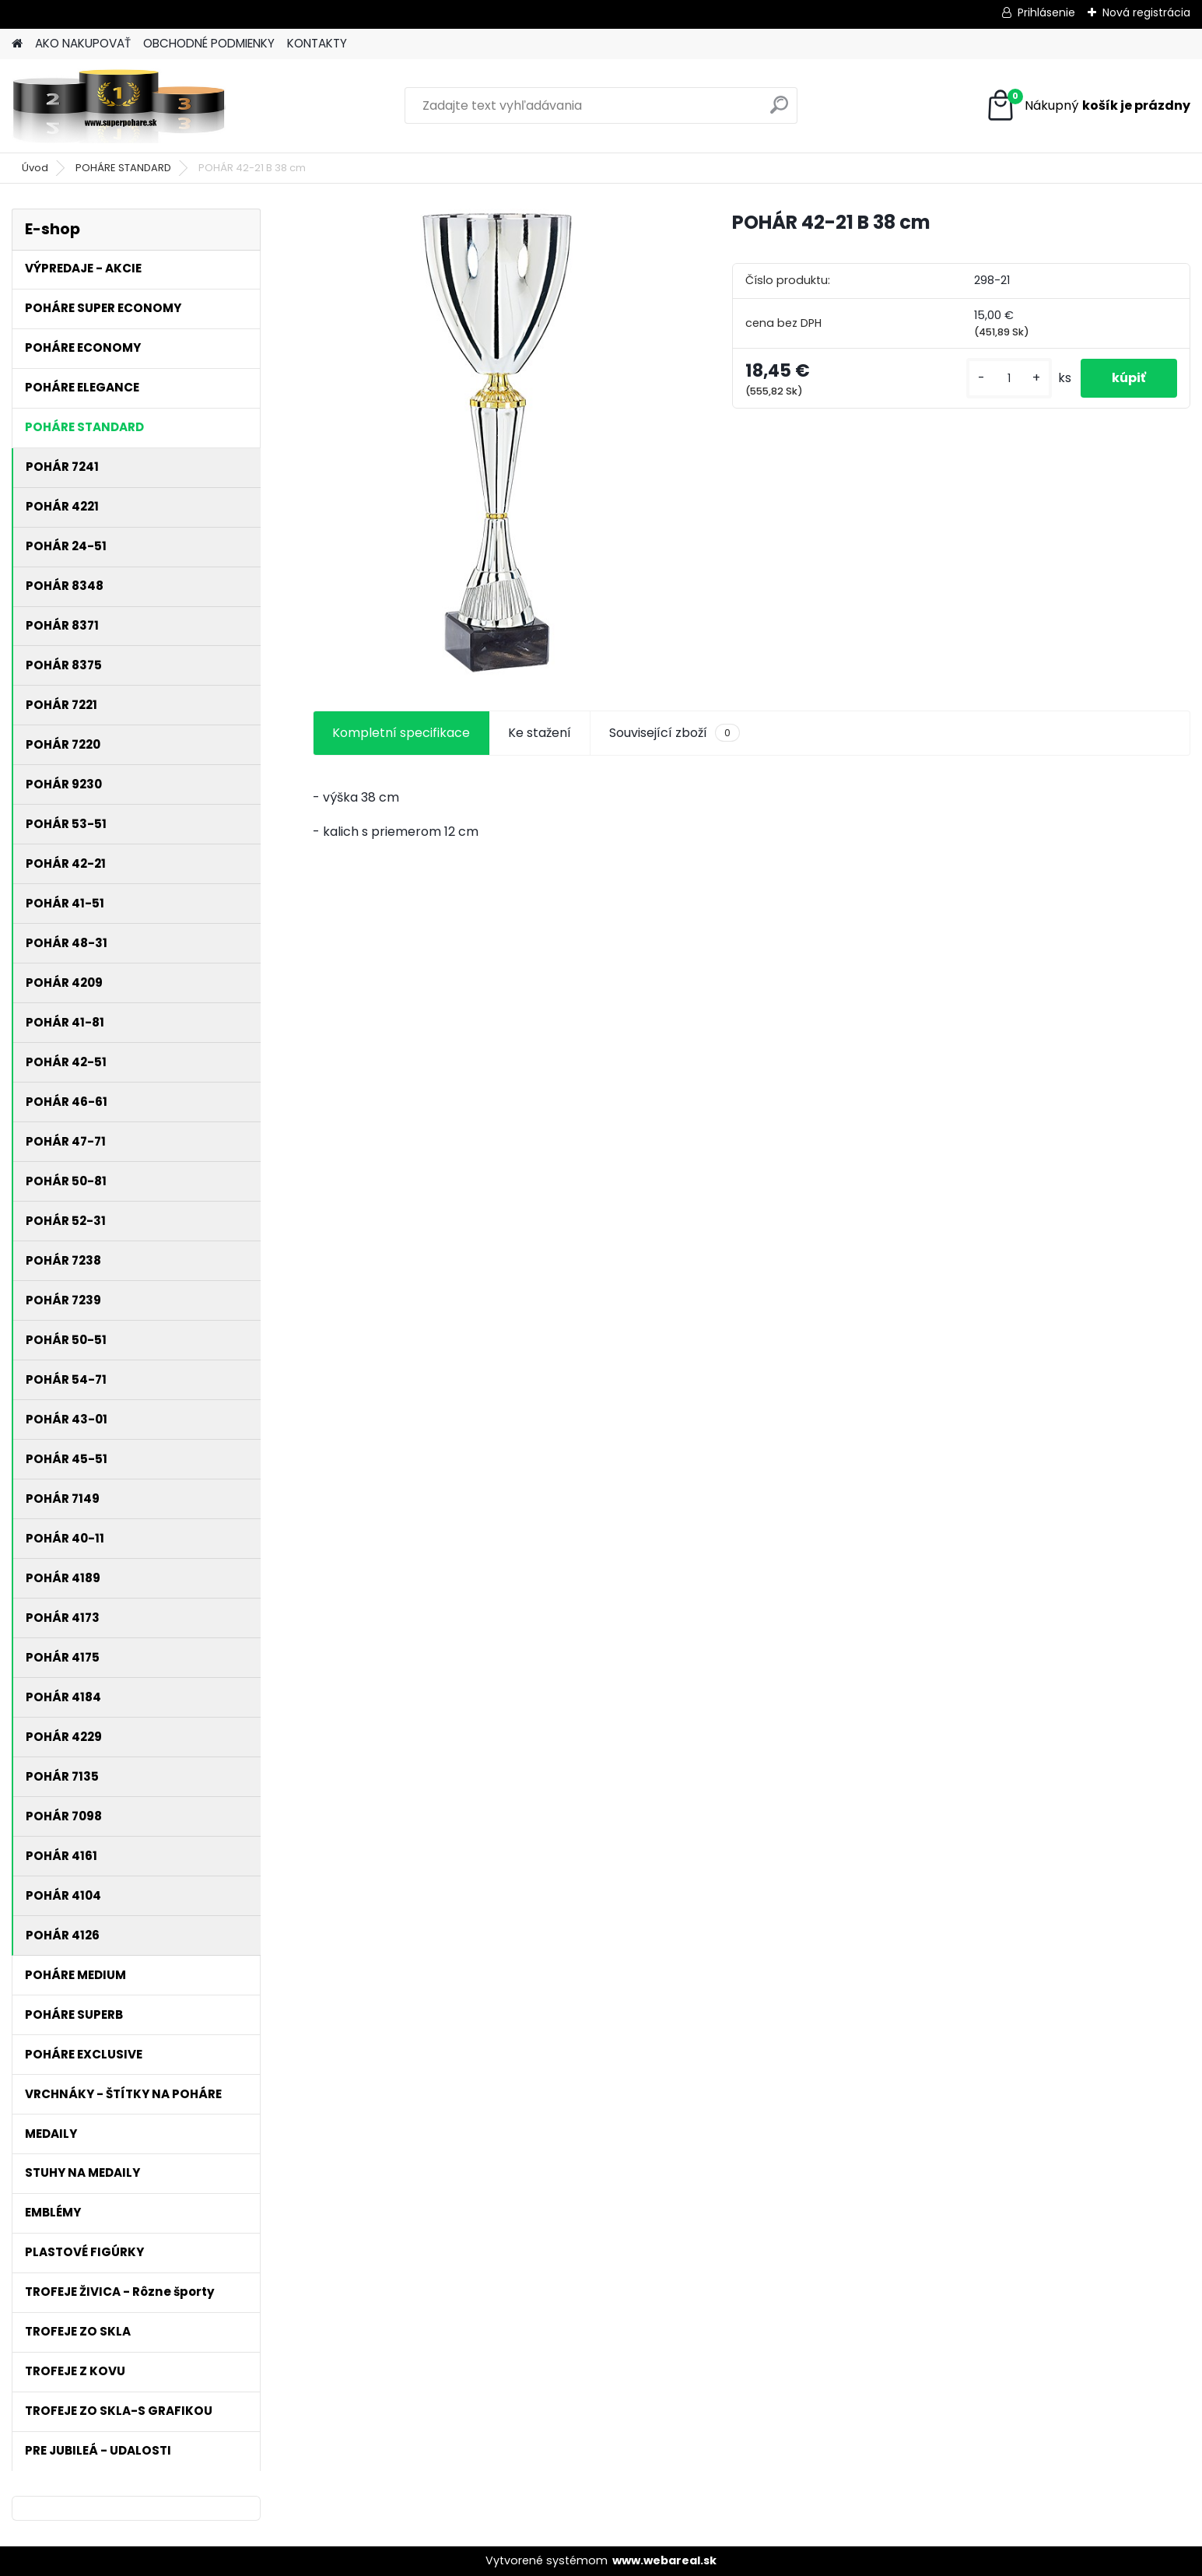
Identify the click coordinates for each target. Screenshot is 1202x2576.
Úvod (35, 167)
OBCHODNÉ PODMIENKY (209, 43)
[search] (779, 111)
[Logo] (119, 106)
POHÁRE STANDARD (123, 167)
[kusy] (1009, 378)
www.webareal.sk (664, 2560)
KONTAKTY (317, 43)
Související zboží (674, 733)
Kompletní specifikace (401, 733)
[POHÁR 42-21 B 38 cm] (497, 442)
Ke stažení (539, 733)
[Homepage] (17, 44)
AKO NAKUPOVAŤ (83, 43)
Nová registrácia (1146, 12)
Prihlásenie (1046, 12)
